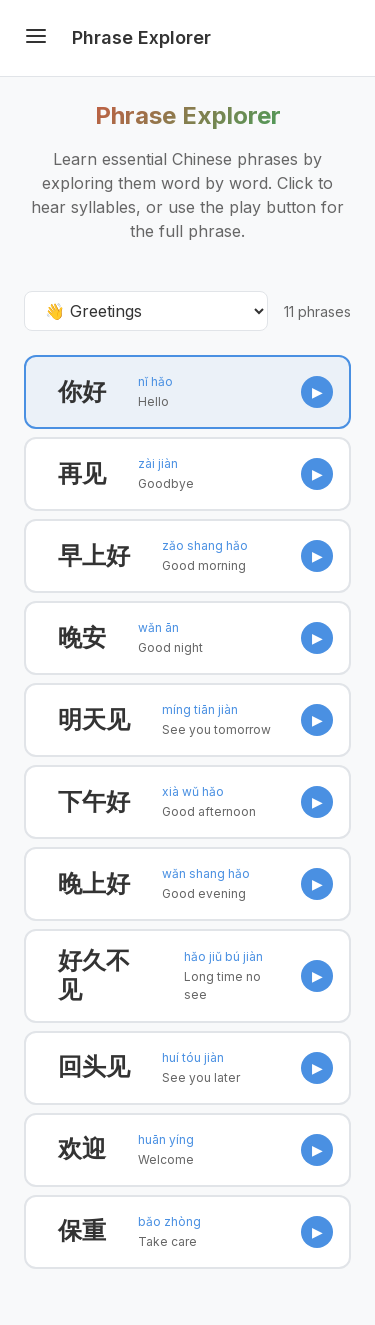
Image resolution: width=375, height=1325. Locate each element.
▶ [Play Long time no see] (317, 975)
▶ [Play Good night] (317, 637)
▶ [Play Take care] (317, 1231)
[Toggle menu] (36, 38)
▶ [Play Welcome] (317, 1149)
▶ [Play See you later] (317, 1067)
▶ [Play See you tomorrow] (317, 719)
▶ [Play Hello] (317, 391)
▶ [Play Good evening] (317, 883)
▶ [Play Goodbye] (317, 473)
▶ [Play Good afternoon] (317, 801)
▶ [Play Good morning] (317, 555)
